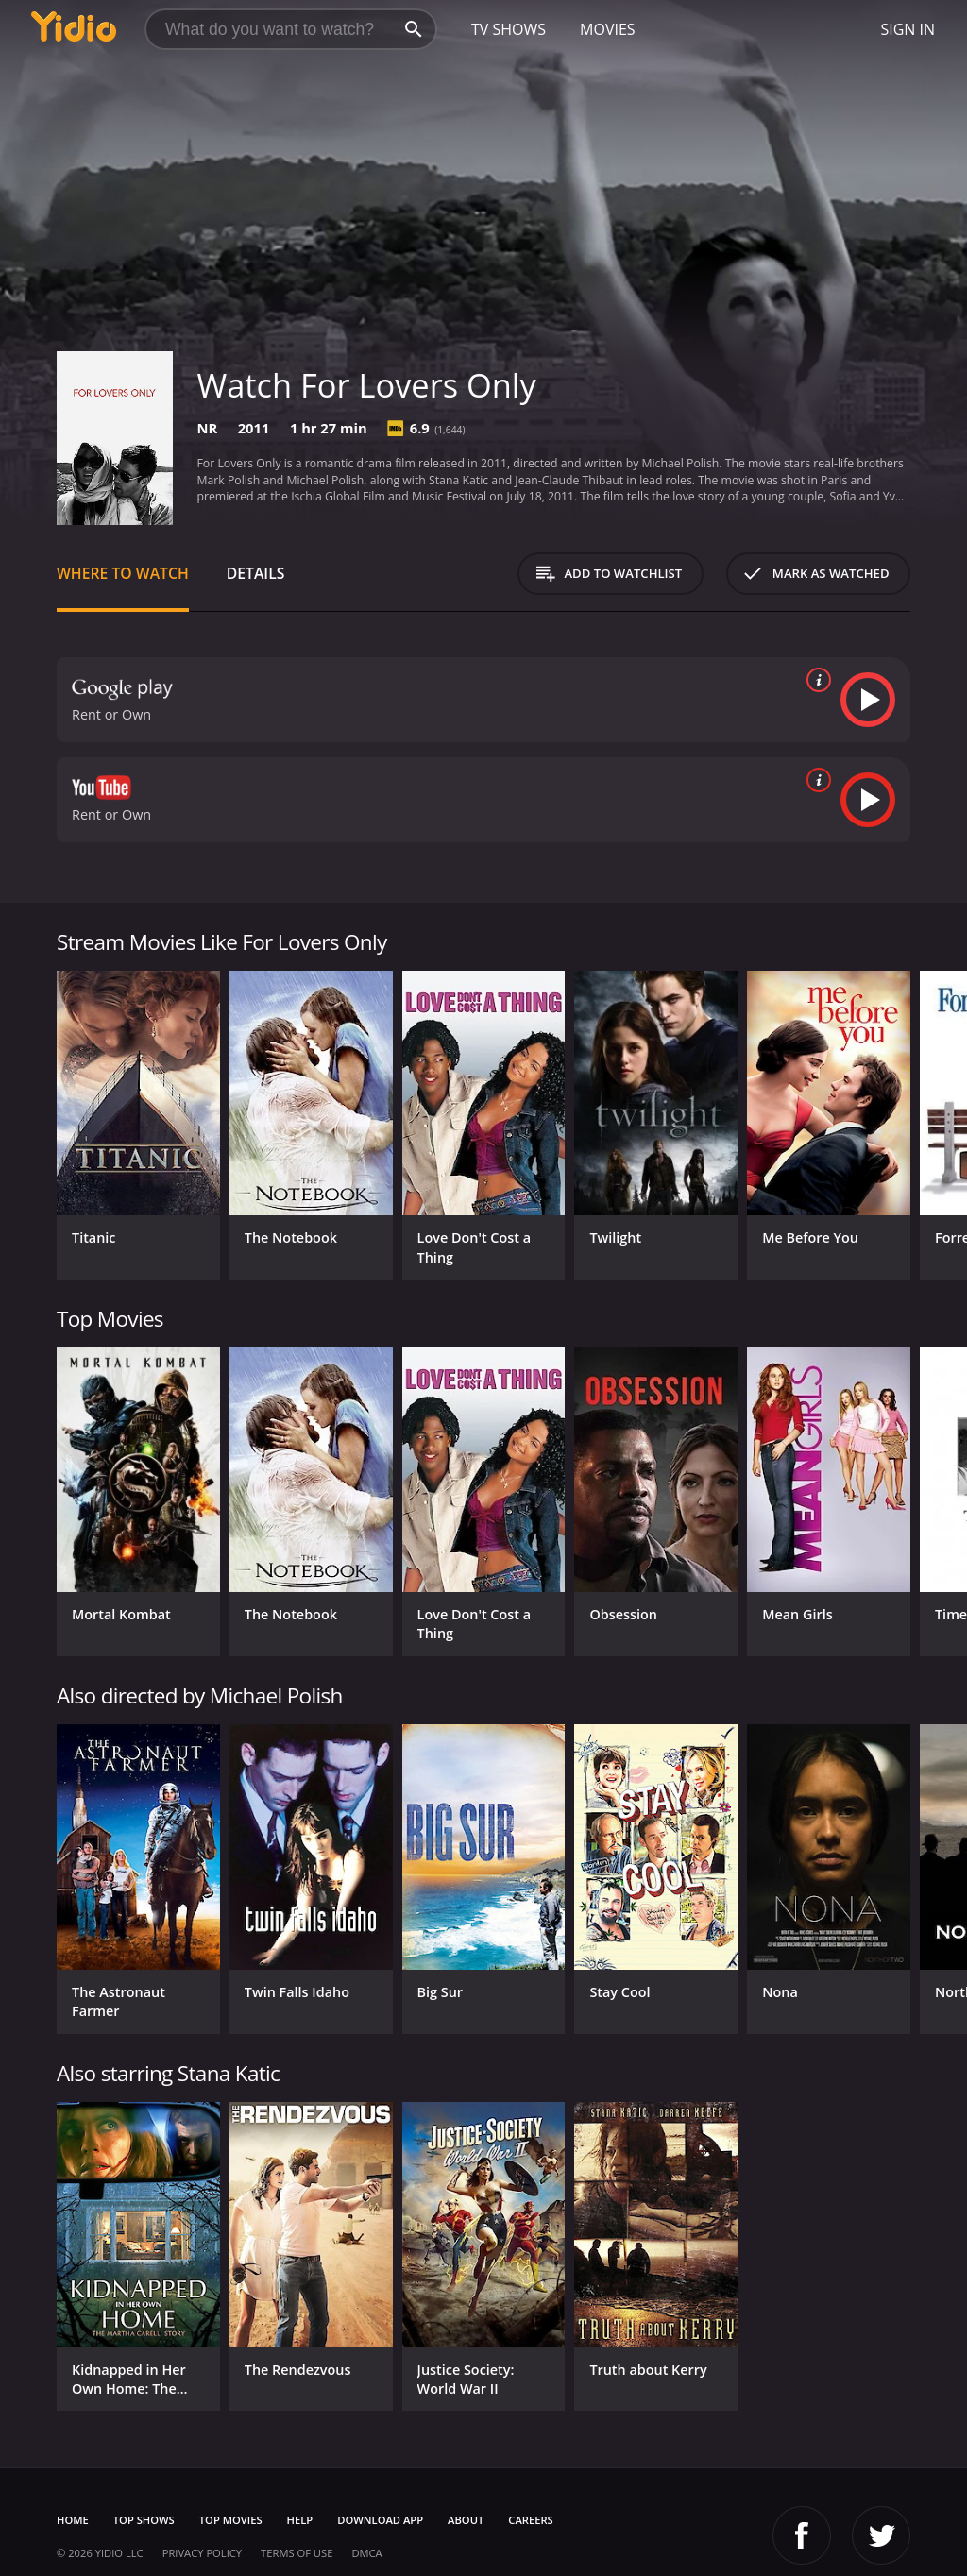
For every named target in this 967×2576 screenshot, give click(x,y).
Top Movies (231, 2520)
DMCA (366, 2553)
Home (73, 2520)
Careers (530, 2520)
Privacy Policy (202, 2553)
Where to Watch (123, 573)
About (466, 2520)
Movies (608, 29)
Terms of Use (296, 2553)
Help (300, 2520)
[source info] (815, 680)
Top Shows (144, 2520)
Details (256, 573)
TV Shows (508, 29)
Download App (380, 2520)
